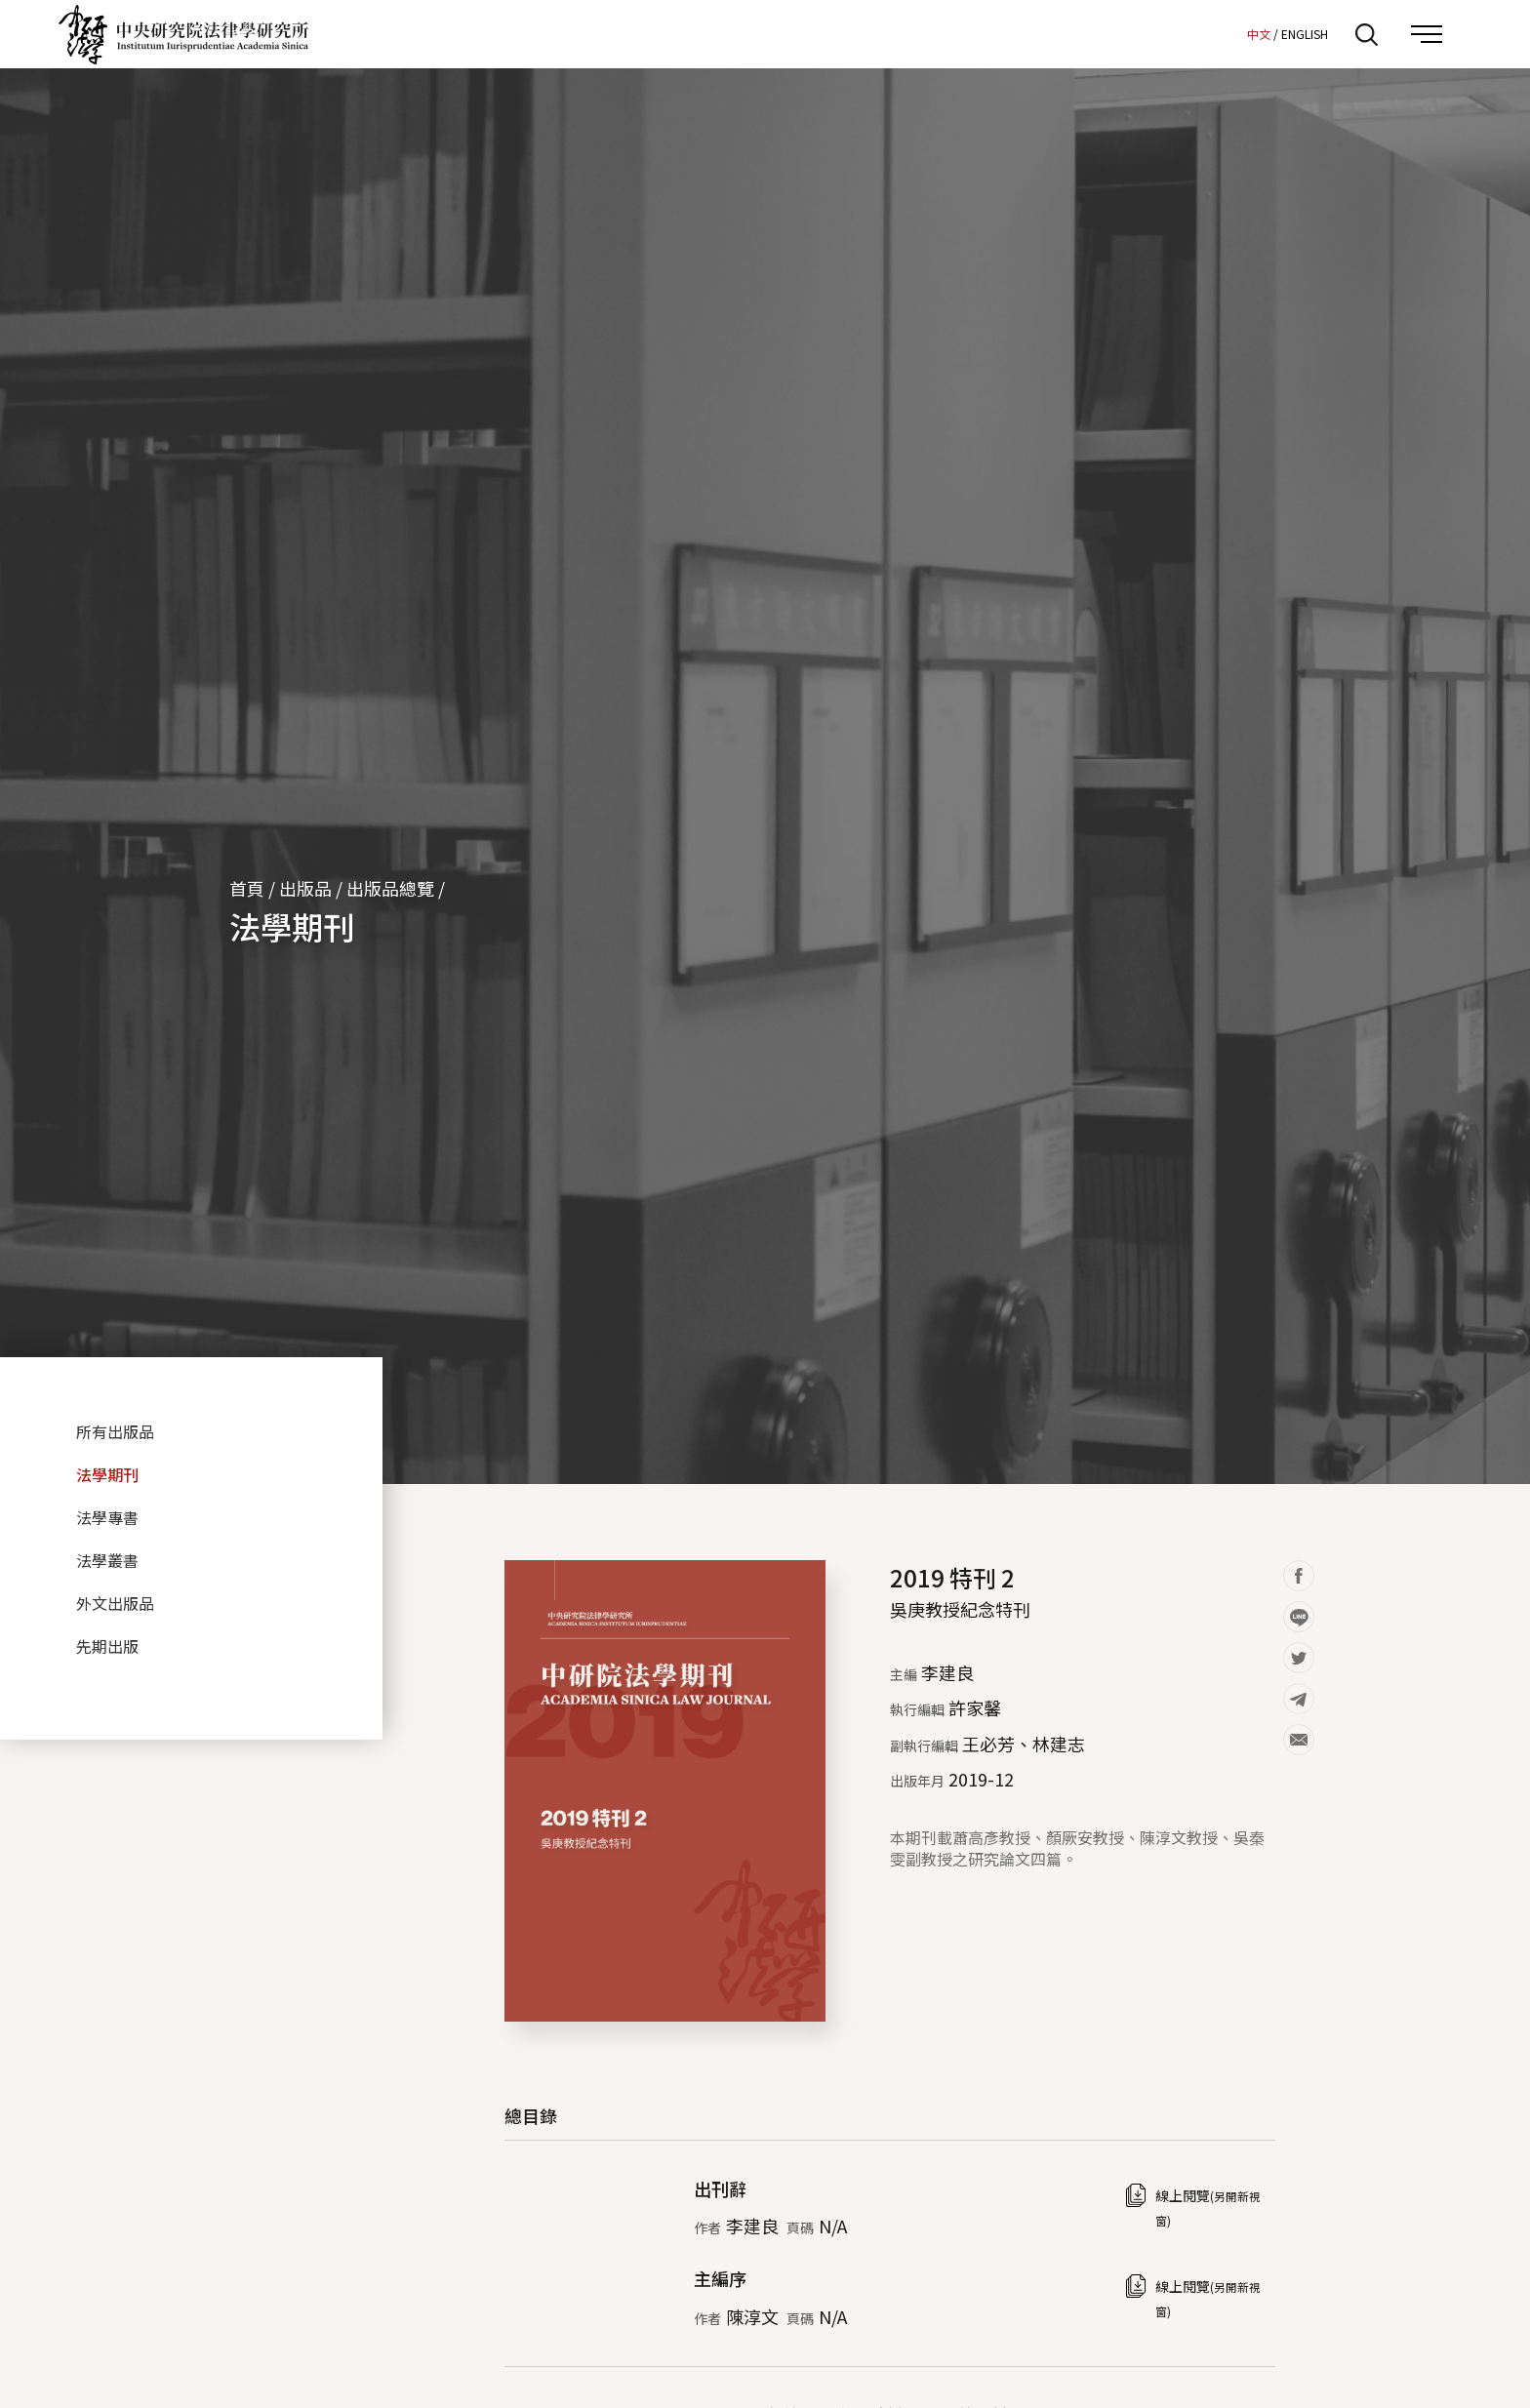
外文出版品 (115, 1603)
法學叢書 (107, 1560)
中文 (1258, 33)
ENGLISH (1304, 33)
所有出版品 (115, 1431)
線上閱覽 (1208, 2207)
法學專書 (107, 1517)
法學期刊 (291, 925)
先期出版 (107, 1646)
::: (1226, 33)
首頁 (246, 888)
